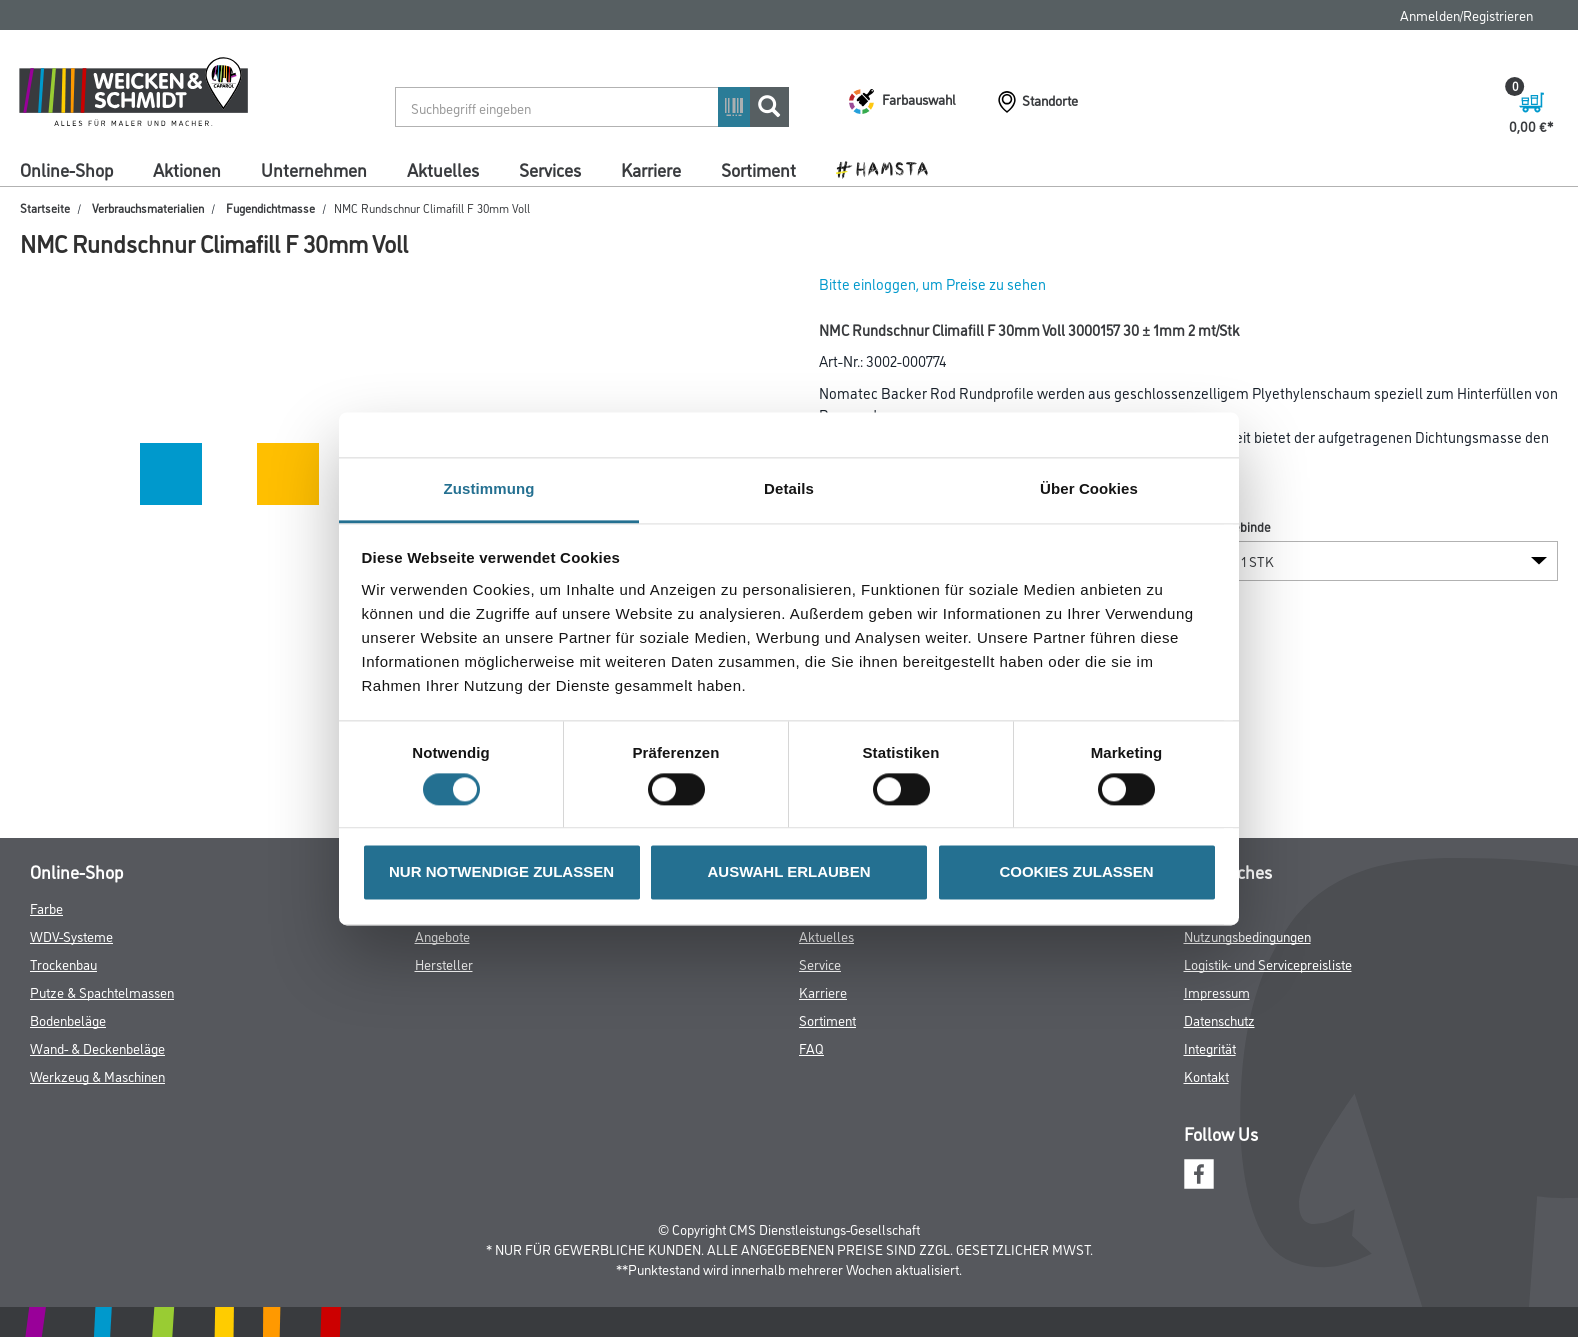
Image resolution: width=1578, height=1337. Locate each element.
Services (550, 169)
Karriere (651, 169)
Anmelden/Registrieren (1466, 14)
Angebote (442, 935)
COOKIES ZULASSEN (1076, 872)
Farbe (46, 907)
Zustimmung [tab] (489, 488)
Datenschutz (1219, 1019)
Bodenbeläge (68, 1019)
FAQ (811, 1047)
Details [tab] (789, 488)
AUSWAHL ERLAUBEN (788, 872)
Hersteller (444, 963)
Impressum (1217, 991)
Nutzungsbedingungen (1247, 935)
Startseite (45, 207)
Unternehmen (314, 169)
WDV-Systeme (71, 935)
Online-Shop (66, 169)
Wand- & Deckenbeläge (97, 1047)
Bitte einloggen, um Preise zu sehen (932, 283)
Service (820, 963)
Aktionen (187, 169)
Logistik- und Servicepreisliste (1268, 963)
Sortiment (758, 169)
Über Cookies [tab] (1089, 488)
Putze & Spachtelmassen (102, 991)
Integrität (1210, 1047)
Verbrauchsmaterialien (148, 207)
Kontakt (1206, 1075)
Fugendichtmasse (270, 207)
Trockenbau (63, 963)
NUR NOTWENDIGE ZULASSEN (501, 872)
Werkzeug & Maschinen (97, 1075)
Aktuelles (443, 169)
